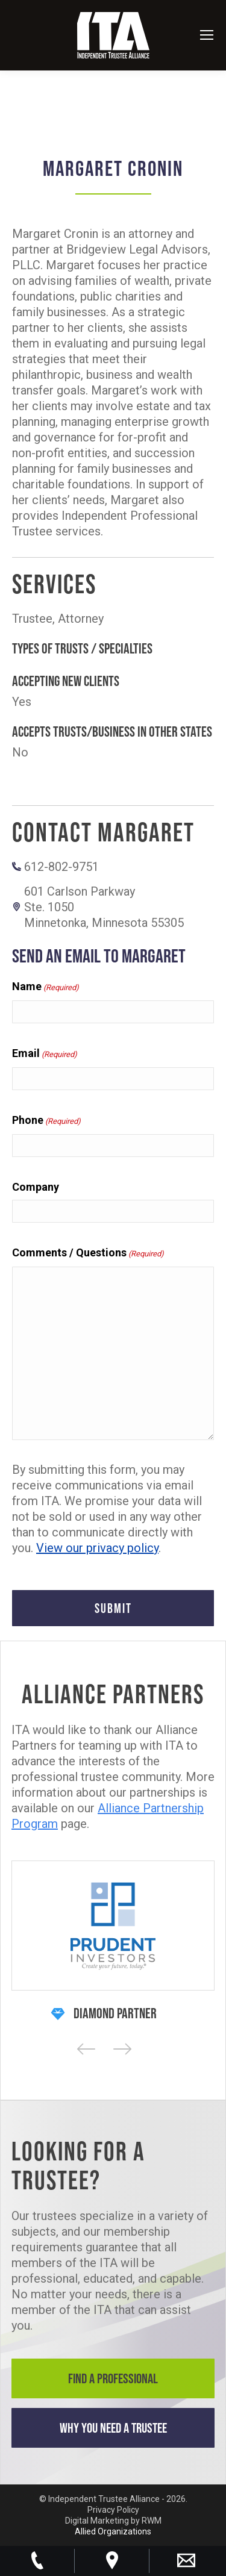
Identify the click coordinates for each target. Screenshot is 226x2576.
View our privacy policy (97, 1548)
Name (45, 987)
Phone (46, 1121)
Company (35, 1186)
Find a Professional (113, 2378)
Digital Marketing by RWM (113, 2520)
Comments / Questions (88, 1253)
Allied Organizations (113, 2531)
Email (44, 1054)
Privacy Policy (113, 2510)
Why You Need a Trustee (113, 2428)
